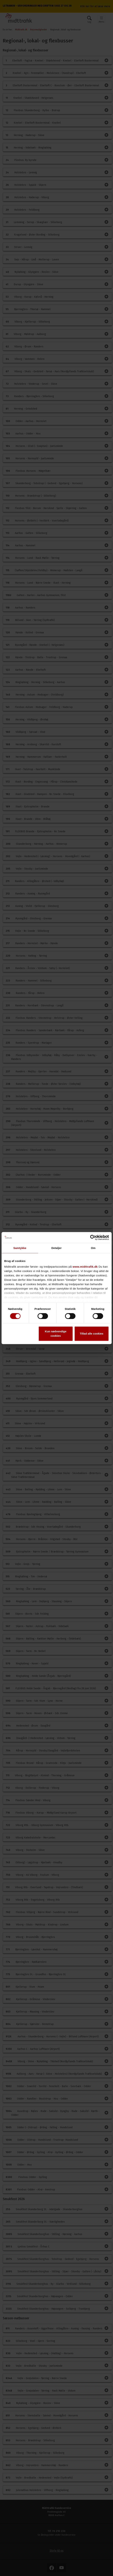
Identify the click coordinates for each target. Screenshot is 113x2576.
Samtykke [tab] (19, 1248)
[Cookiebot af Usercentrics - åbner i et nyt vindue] (93, 1237)
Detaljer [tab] (56, 1248)
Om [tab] (93, 1248)
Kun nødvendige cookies (55, 1333)
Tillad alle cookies (91, 1333)
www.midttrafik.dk (85, 1266)
